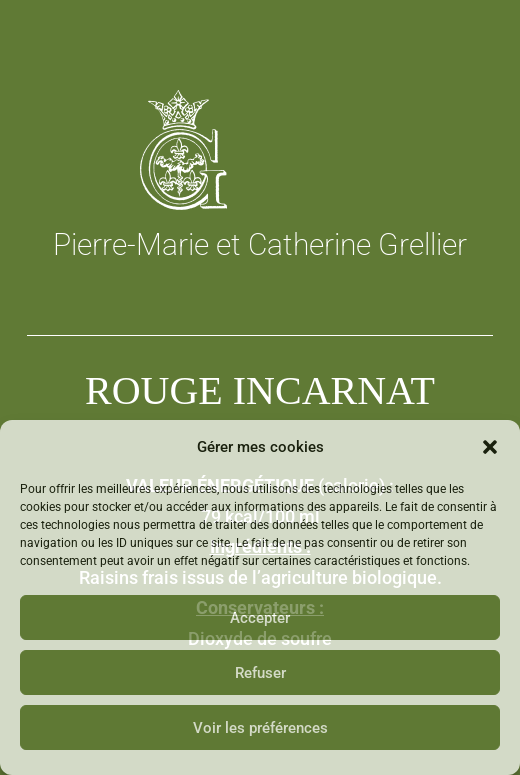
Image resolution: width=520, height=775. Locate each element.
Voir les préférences (260, 728)
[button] (490, 447)
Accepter (260, 618)
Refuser (260, 673)
